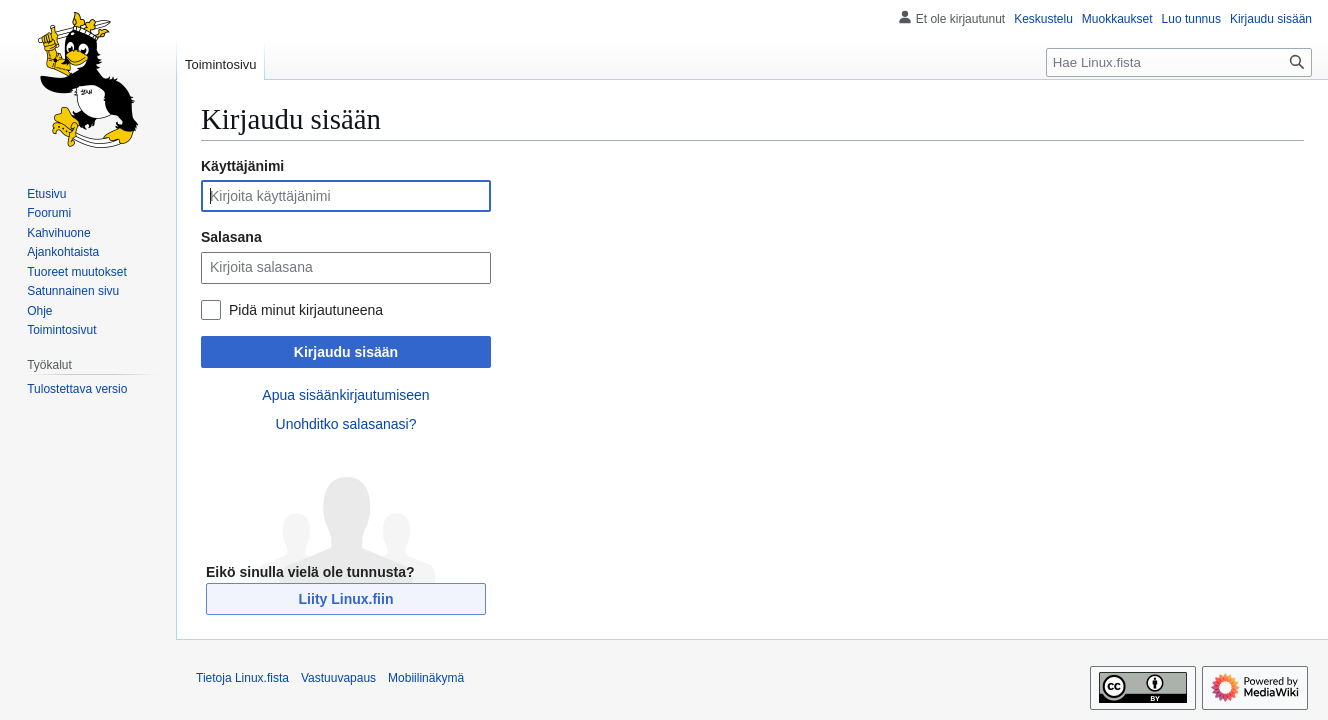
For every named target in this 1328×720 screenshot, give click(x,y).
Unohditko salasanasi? (346, 424)
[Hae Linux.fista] (1179, 62)
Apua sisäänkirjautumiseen (345, 395)
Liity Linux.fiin (346, 599)
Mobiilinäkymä (426, 678)
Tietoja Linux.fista (242, 678)
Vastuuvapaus (338, 678)
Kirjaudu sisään (346, 352)
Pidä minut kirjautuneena (306, 310)
